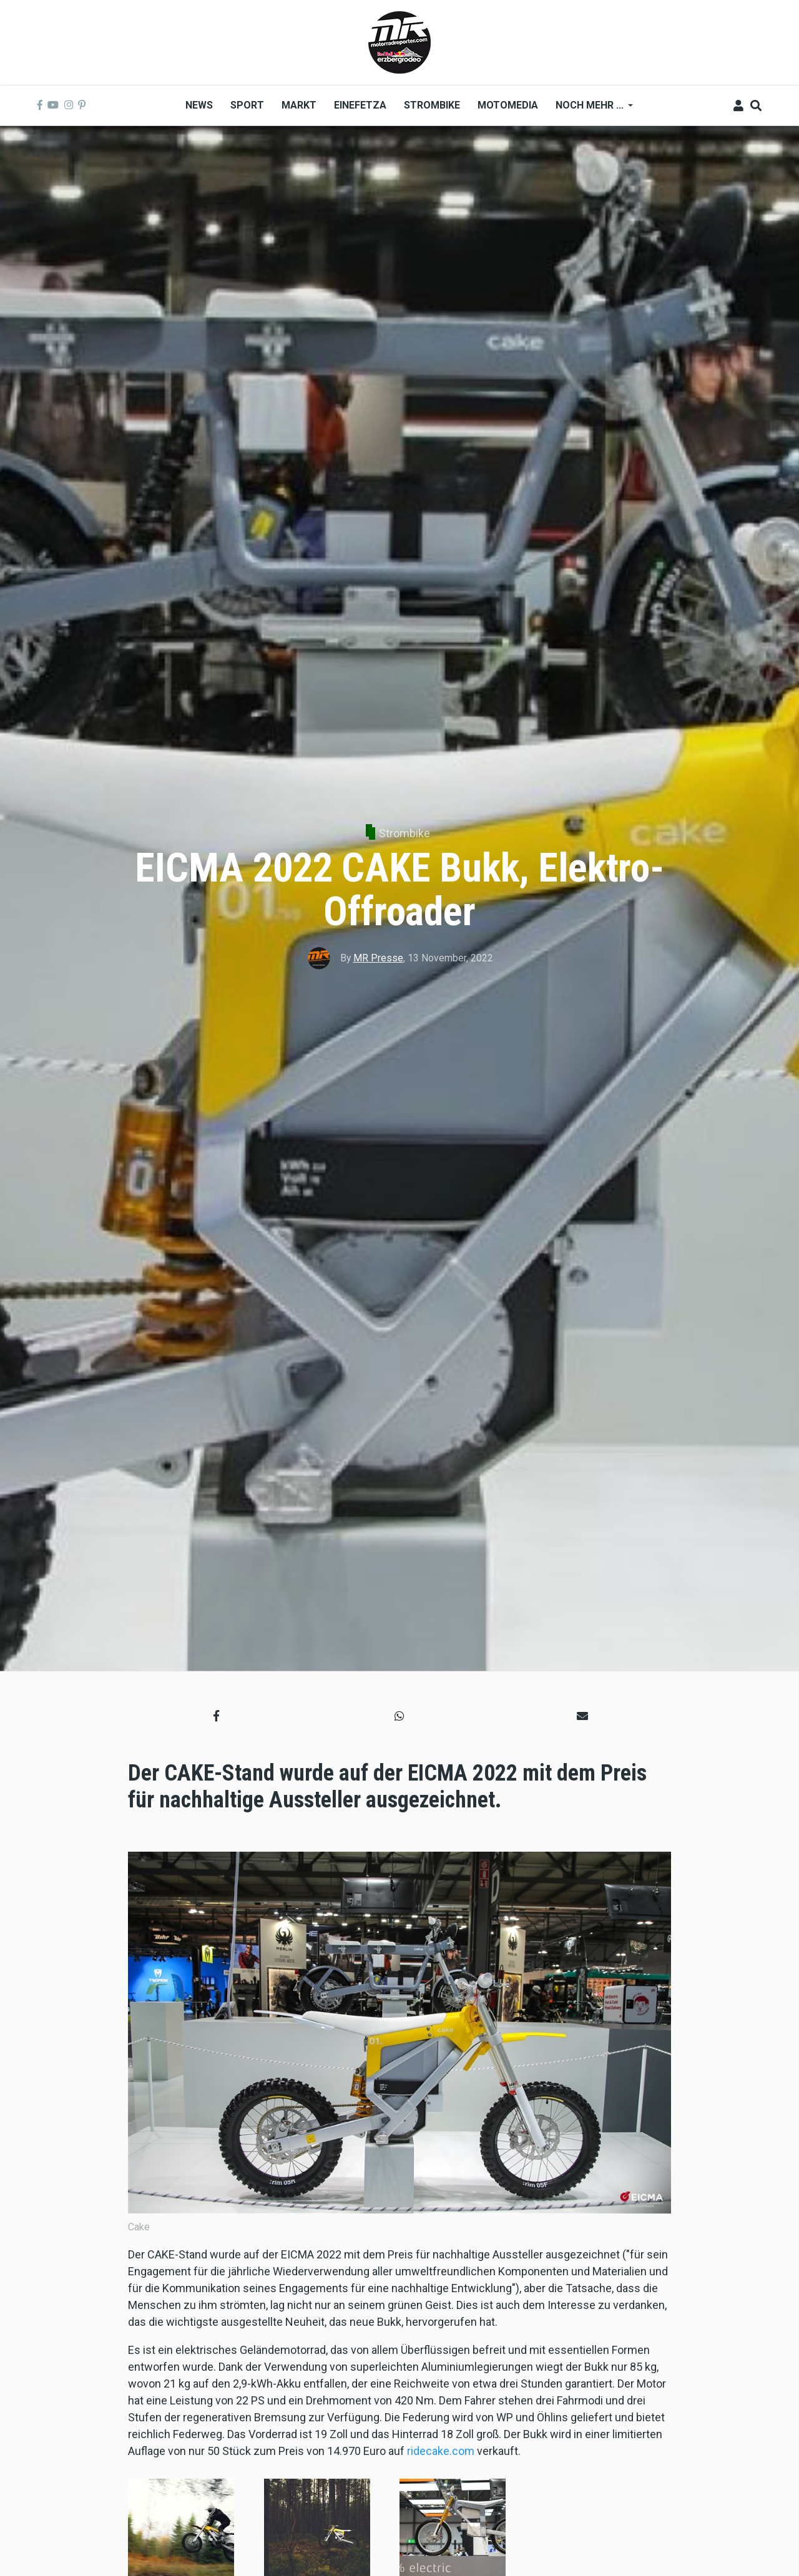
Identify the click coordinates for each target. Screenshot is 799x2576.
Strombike (404, 833)
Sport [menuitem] (247, 105)
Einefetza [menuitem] (360, 105)
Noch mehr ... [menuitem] (590, 109)
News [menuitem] (199, 105)
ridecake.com (440, 2450)
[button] (216, 1715)
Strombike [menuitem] (432, 105)
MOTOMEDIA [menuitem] (508, 105)
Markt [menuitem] (299, 105)
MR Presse (378, 958)
